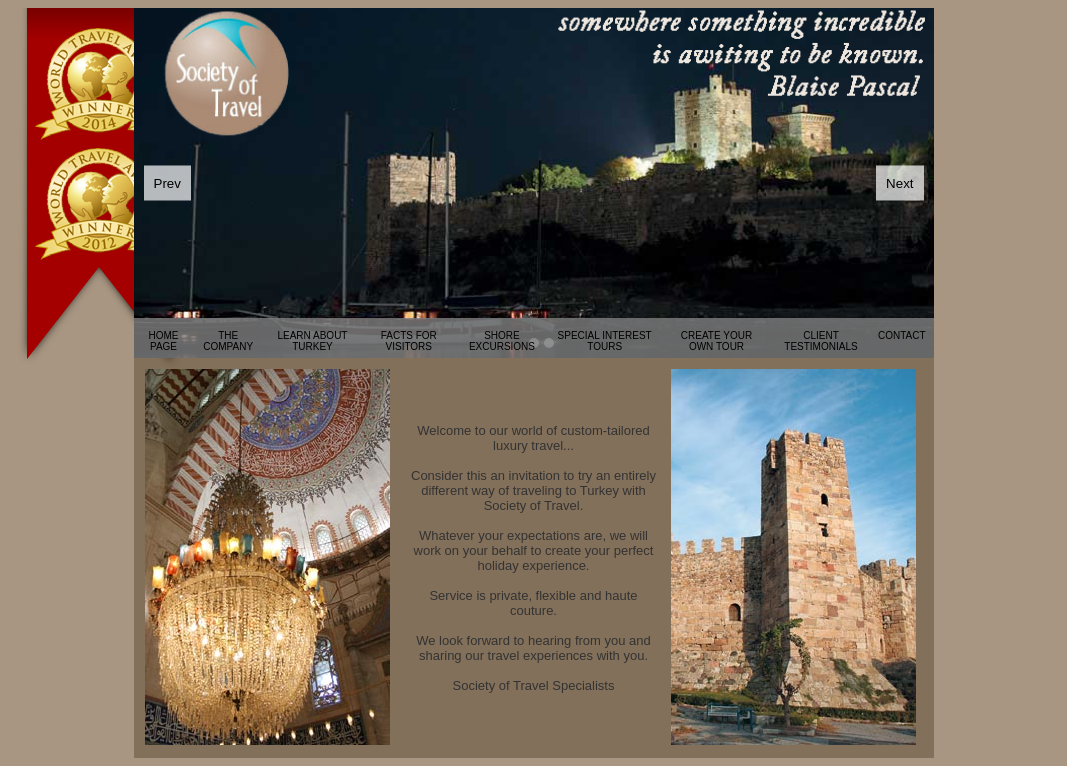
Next (899, 183)
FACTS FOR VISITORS (409, 341)
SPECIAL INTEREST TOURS (605, 341)
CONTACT (902, 335)
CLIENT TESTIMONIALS (820, 341)
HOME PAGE (164, 341)
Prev (167, 183)
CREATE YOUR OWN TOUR (716, 341)
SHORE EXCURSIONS (502, 341)
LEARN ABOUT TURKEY (312, 341)
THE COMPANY (228, 341)
